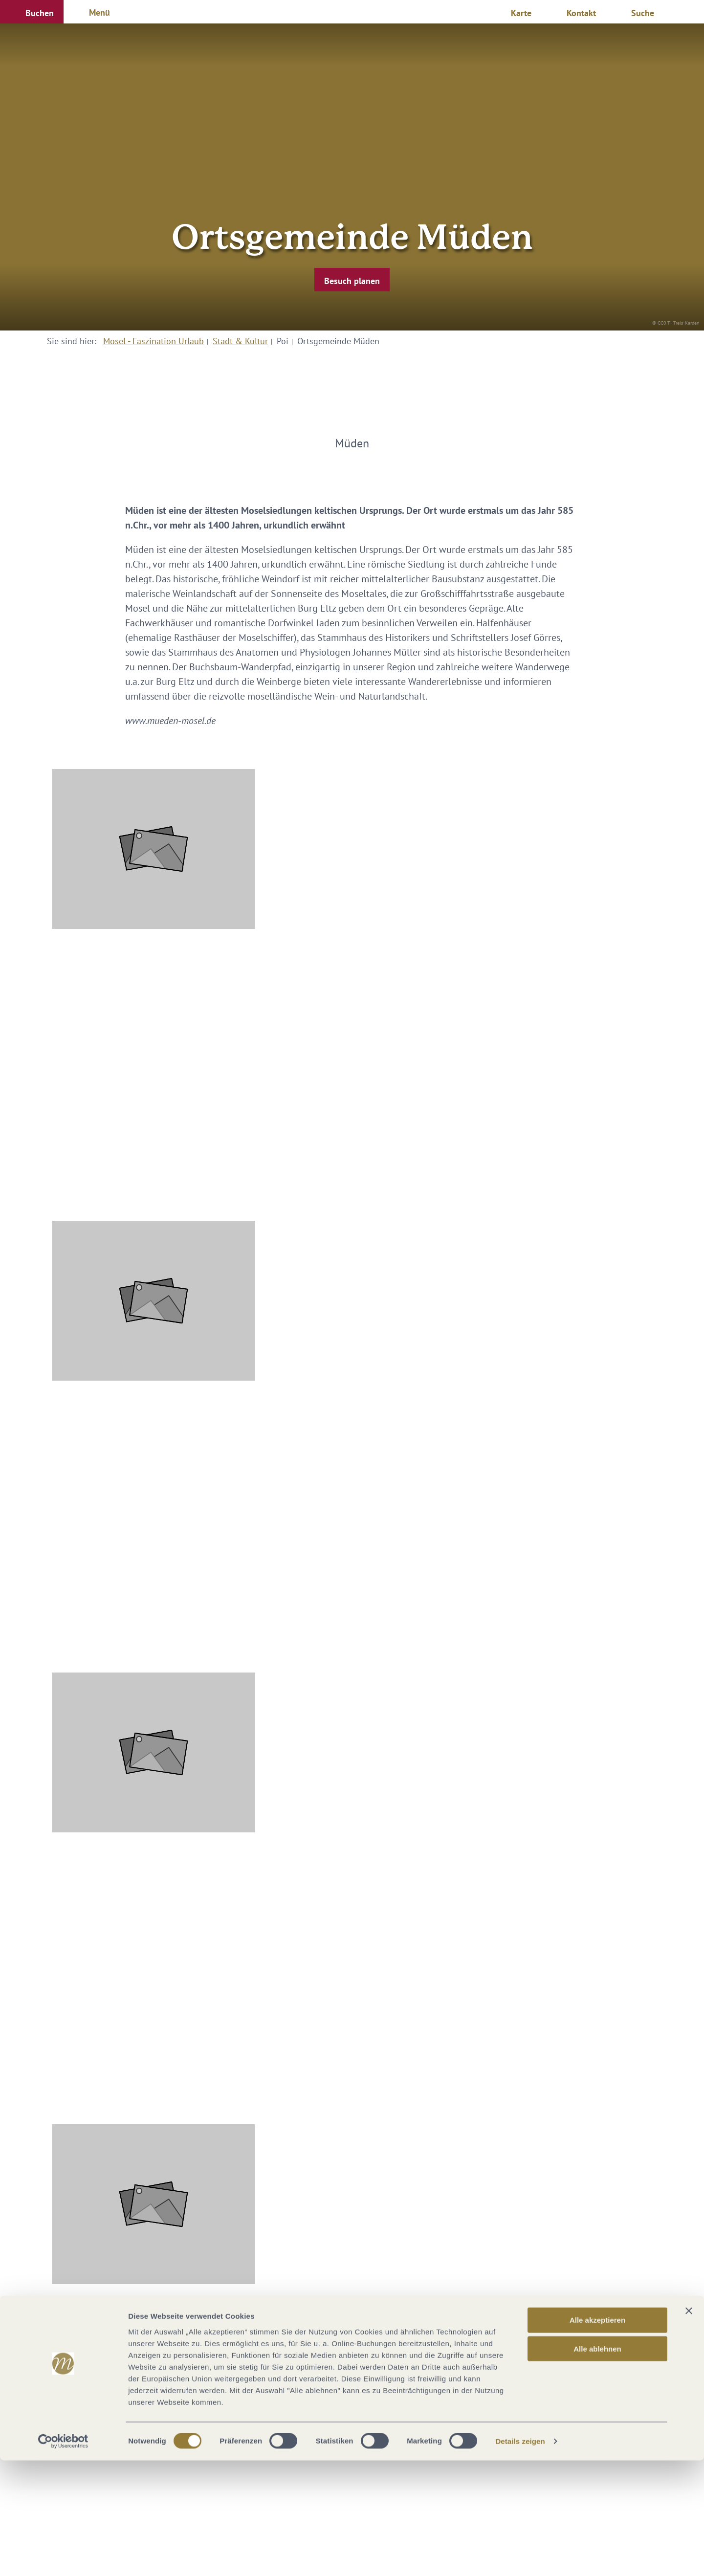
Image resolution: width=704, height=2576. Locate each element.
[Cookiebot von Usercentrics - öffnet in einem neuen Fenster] (63, 2557)
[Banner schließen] (688, 2426)
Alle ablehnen (597, 2464)
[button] (32, 11)
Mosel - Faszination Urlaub (153, 341)
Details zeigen (520, 2557)
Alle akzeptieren (597, 2435)
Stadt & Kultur (240, 341)
